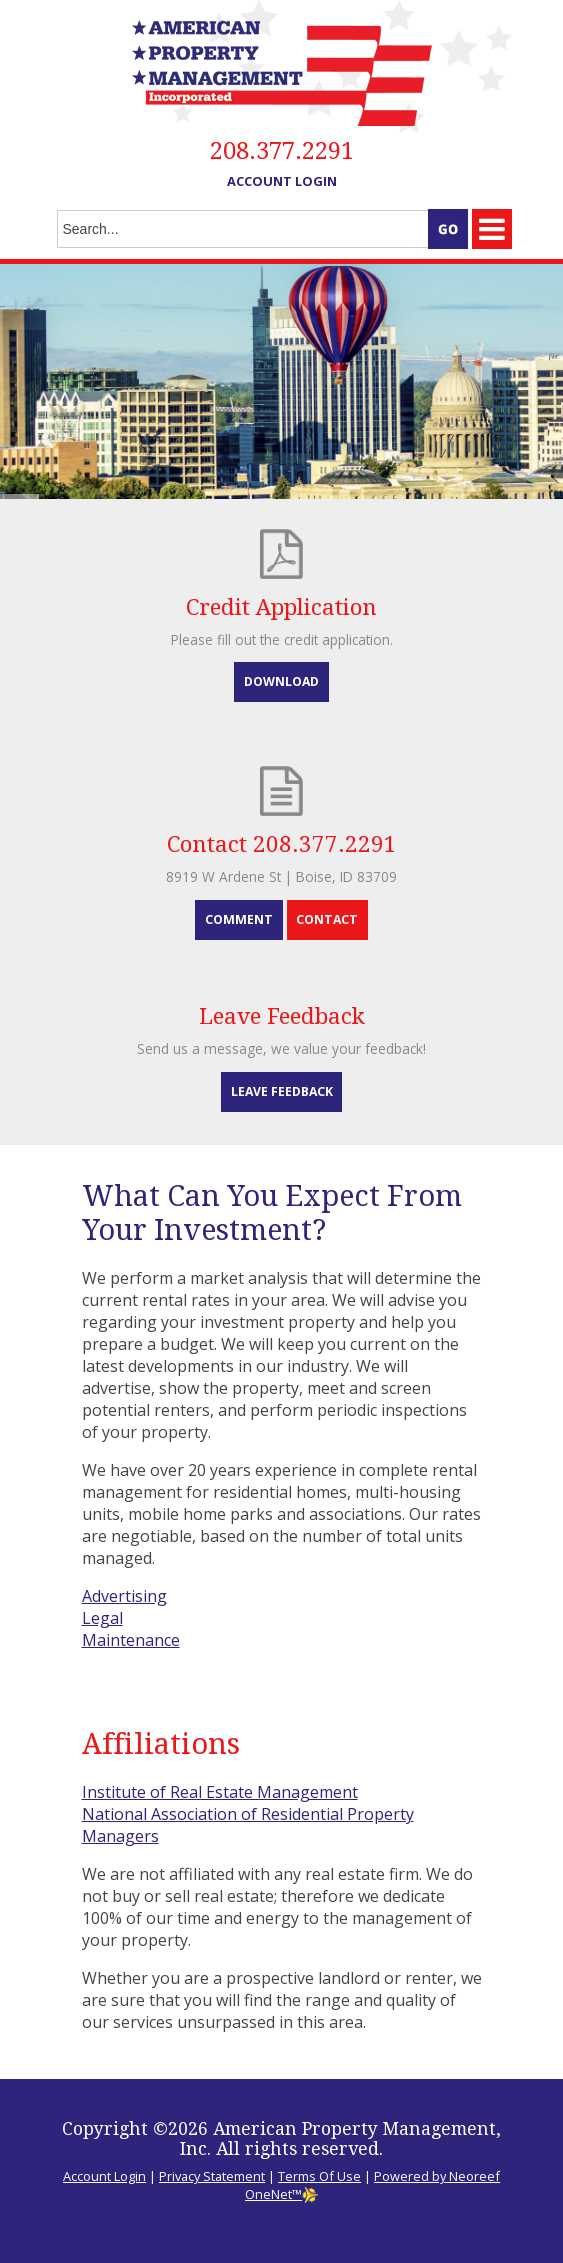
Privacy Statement (212, 2176)
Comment (239, 919)
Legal (102, 1618)
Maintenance (131, 1640)
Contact (327, 919)
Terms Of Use (319, 2176)
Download (281, 681)
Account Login (282, 181)
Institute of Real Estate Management (220, 1792)
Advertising (124, 1596)
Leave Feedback (282, 1091)
